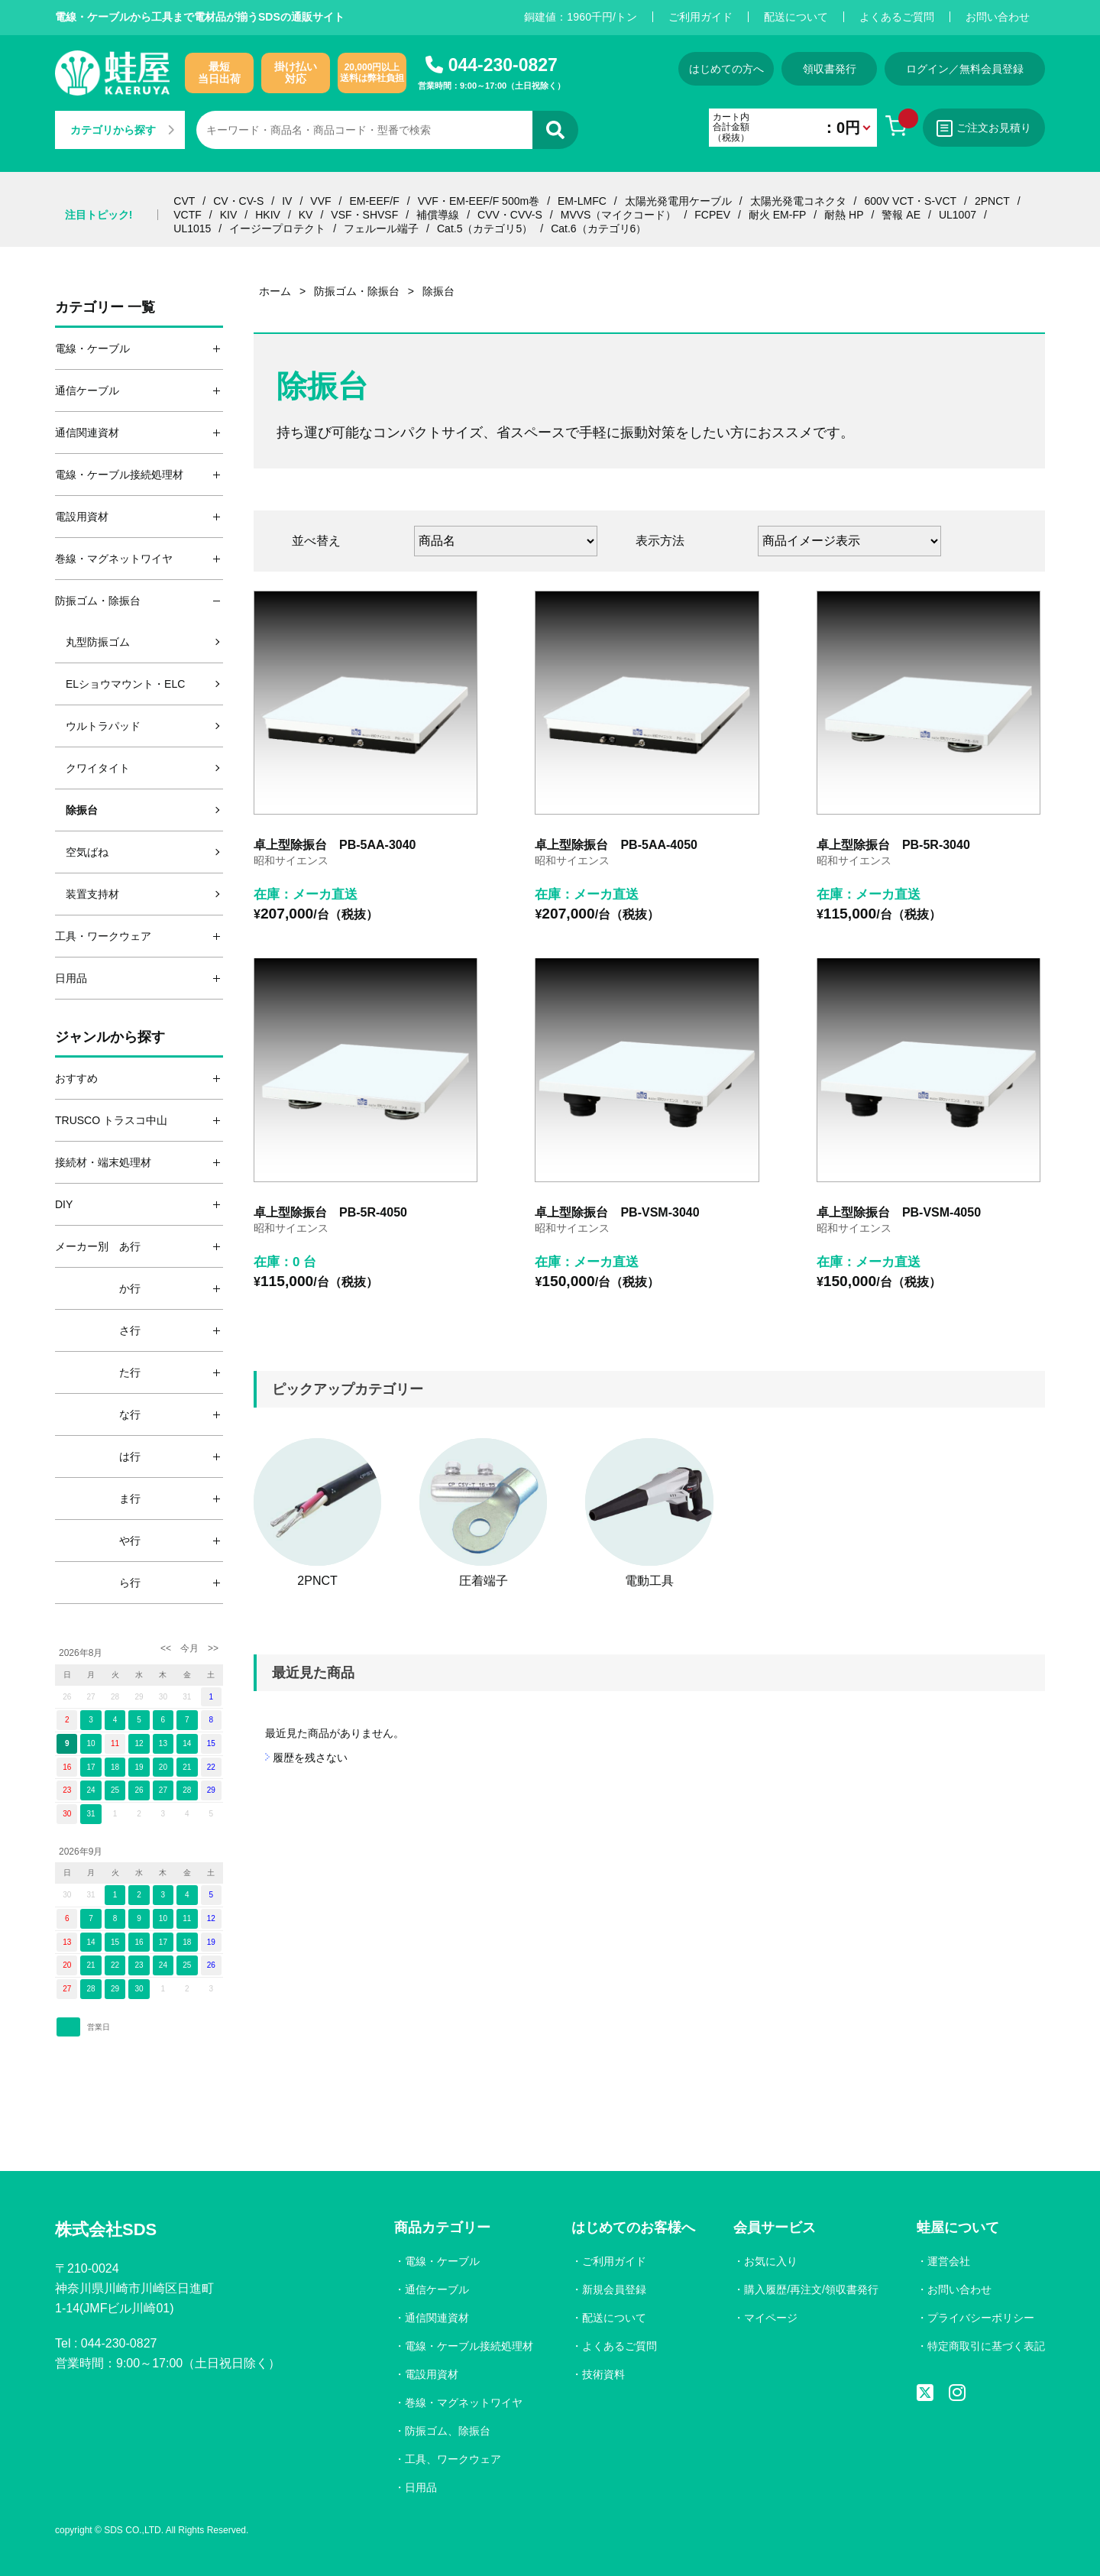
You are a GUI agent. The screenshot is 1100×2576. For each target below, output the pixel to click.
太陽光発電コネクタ (798, 201)
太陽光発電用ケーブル (678, 201)
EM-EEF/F (374, 201)
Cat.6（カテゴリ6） (598, 228)
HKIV (267, 215)
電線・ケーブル (442, 2261)
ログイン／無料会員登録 (965, 69)
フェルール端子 (381, 228)
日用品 (421, 2487)
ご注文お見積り (984, 128)
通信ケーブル (437, 2289)
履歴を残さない (310, 1757)
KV (306, 215)
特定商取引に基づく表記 (986, 2346)
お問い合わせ (998, 17)
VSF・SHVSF (364, 215)
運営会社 (948, 2261)
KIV (229, 215)
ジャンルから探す (110, 1037)
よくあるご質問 (896, 17)
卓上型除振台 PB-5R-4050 (330, 1212)
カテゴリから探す (122, 130)
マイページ (771, 2318)
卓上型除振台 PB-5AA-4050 (616, 844)
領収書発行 (829, 69)
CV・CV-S (238, 201)
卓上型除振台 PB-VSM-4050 (899, 1212)
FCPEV (712, 215)
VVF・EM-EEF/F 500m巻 (478, 201)
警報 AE (901, 215)
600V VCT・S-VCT (910, 201)
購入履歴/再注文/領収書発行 (811, 2289)
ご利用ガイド (700, 17)
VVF (320, 201)
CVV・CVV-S (509, 215)
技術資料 (603, 2374)
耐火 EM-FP (777, 215)
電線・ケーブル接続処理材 (469, 2346)
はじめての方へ (726, 69)
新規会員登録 (614, 2289)
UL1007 (957, 215)
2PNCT (992, 201)
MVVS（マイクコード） (619, 215)
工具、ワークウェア (453, 2459)
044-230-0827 (503, 65)
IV (287, 201)
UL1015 (192, 228)
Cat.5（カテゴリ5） (484, 228)
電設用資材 (431, 2374)
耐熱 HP (843, 215)
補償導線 (437, 215)
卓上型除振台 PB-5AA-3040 (335, 844)
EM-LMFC (582, 201)
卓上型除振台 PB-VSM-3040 (617, 1212)
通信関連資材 (437, 2318)
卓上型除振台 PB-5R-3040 (893, 844)
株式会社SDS (106, 2229)
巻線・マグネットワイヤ (463, 2402)
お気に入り (771, 2261)
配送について (796, 17)
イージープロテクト (277, 228)
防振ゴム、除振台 (447, 2431)
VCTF (187, 215)
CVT (184, 201)
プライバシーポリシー (980, 2318)
